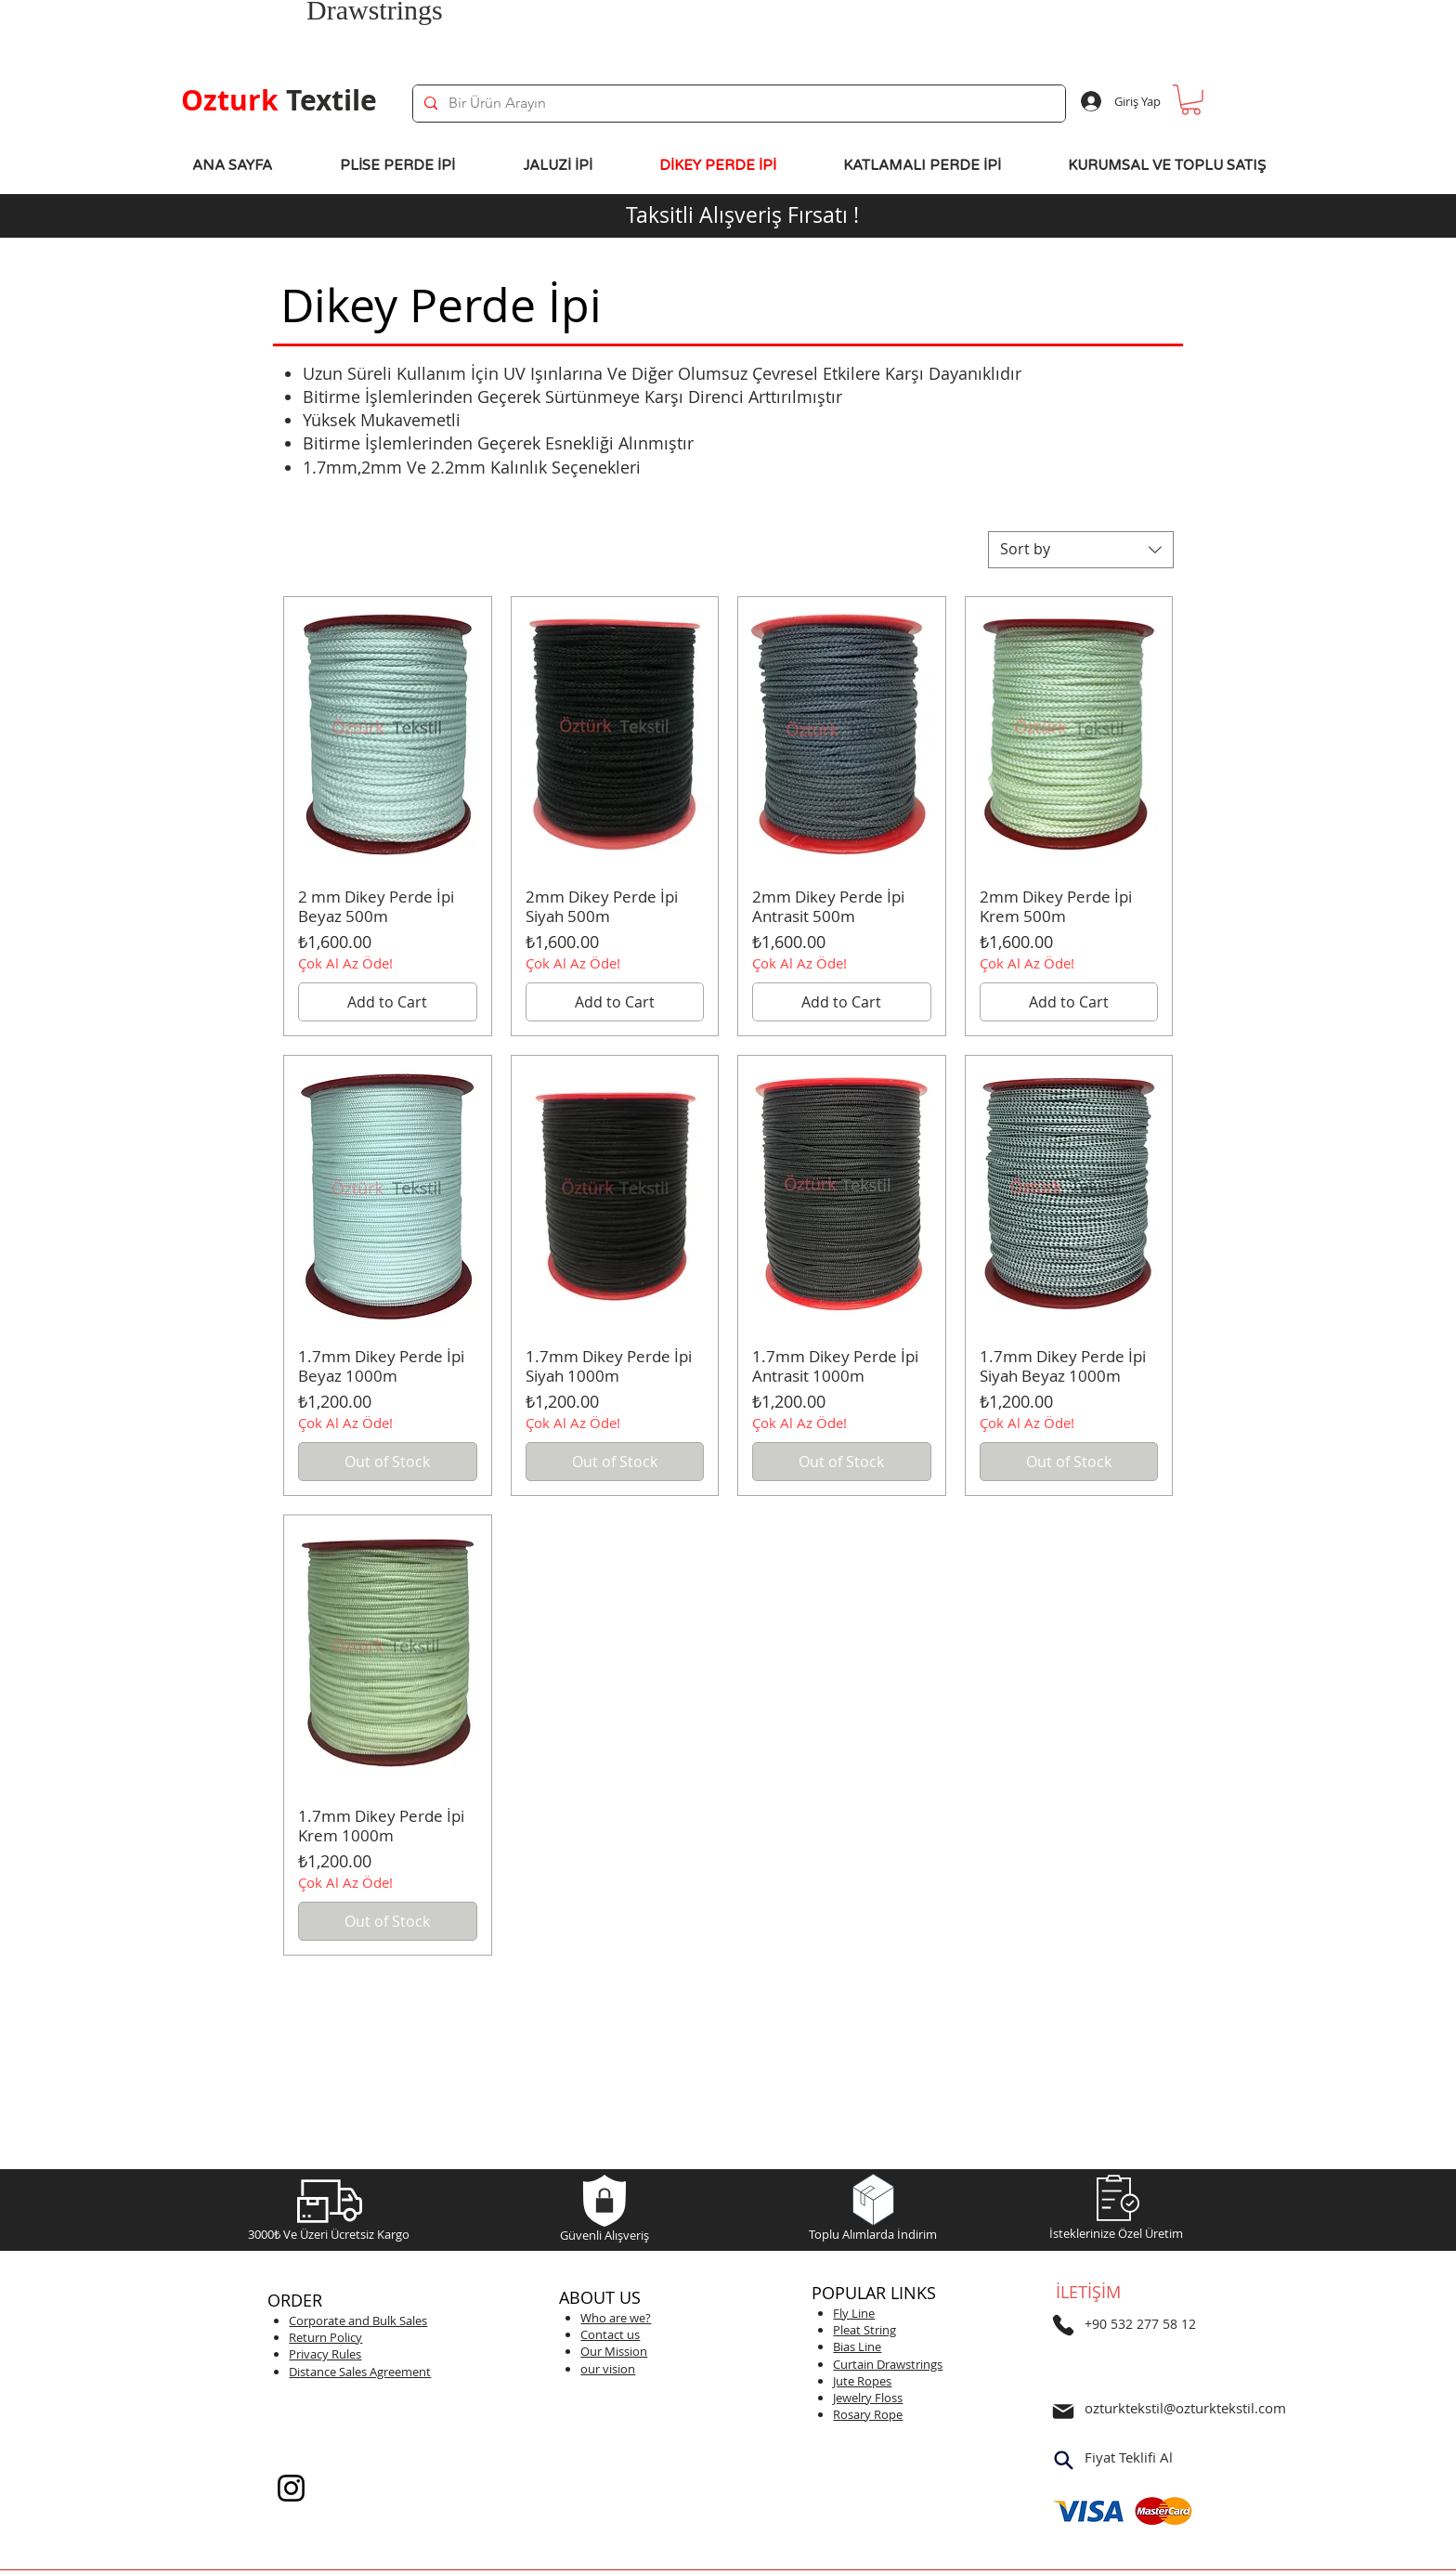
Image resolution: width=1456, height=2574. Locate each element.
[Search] (1063, 2460)
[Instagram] (291, 2488)
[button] (1191, 99)
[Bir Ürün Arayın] (737, 103)
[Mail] (1063, 2411)
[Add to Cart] (387, 1001)
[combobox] (1081, 549)
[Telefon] (1063, 2325)
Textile (279, 100)
